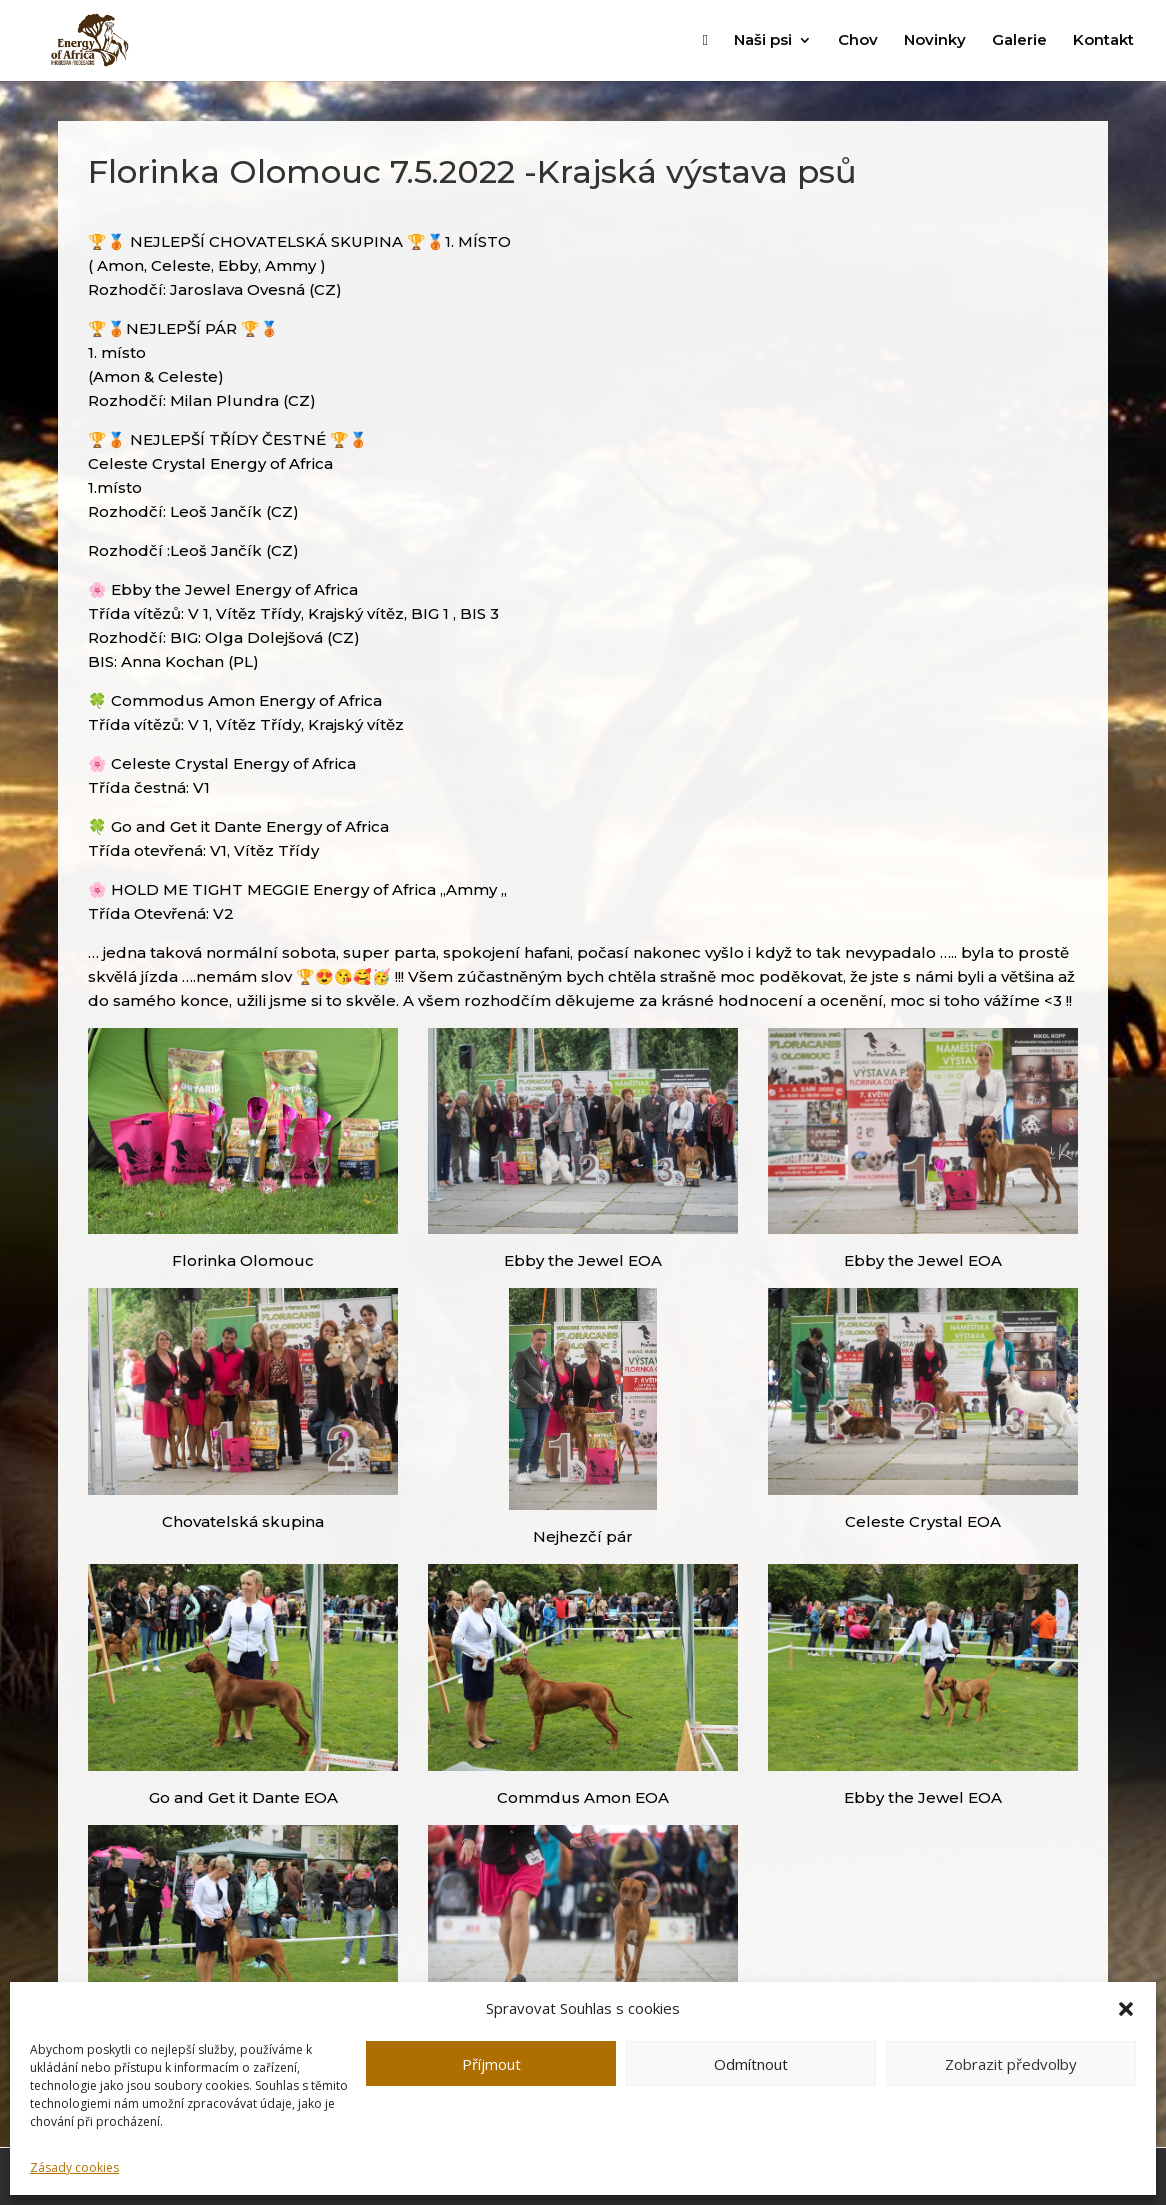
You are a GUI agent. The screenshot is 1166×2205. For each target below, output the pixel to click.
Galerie (1019, 41)
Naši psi (763, 41)
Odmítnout (751, 2064)
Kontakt (1103, 41)
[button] (1126, 2009)
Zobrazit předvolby (1011, 2064)
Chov (858, 41)
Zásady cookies (74, 2167)
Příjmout (491, 2064)
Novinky (935, 41)
